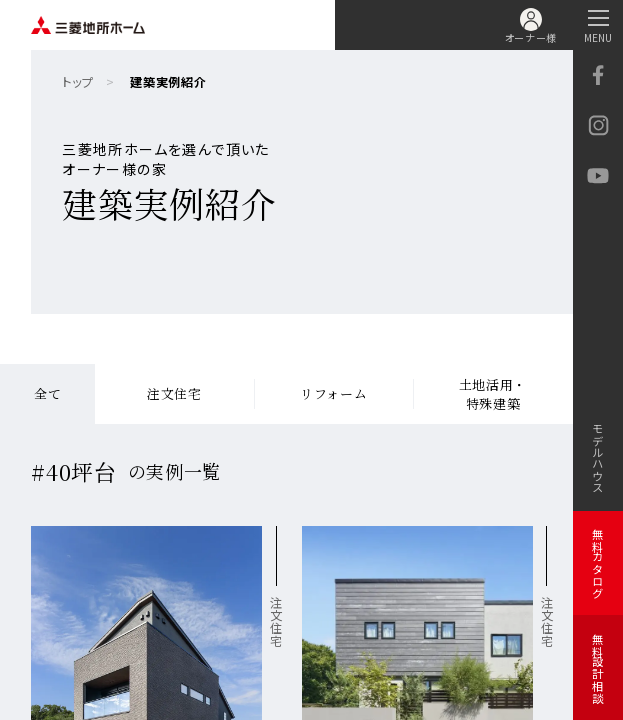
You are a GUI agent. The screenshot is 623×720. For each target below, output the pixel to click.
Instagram (598, 125)
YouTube (598, 176)
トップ (77, 82)
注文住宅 (174, 393)
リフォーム (334, 393)
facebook (598, 75)
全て (47, 393)
